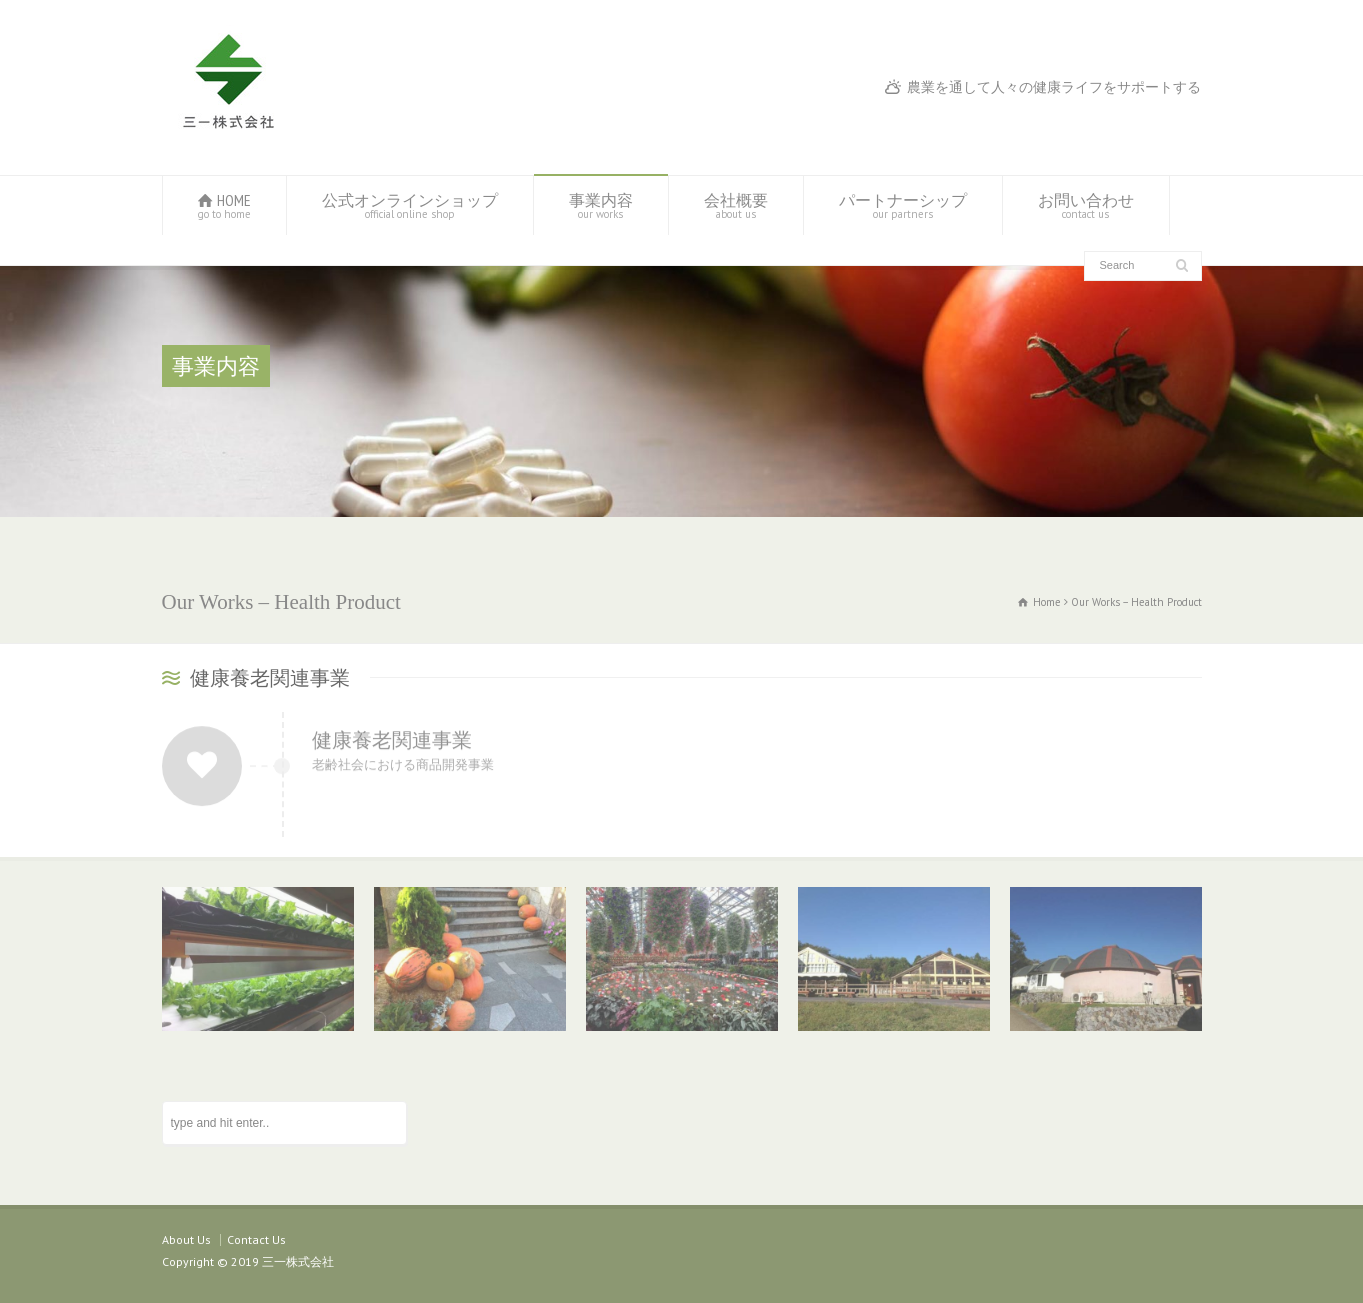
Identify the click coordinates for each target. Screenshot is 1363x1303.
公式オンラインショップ (410, 205)
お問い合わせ (1086, 205)
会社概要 (736, 205)
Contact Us (256, 1239)
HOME (224, 205)
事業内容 (601, 205)
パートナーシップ (903, 205)
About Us (186, 1239)
